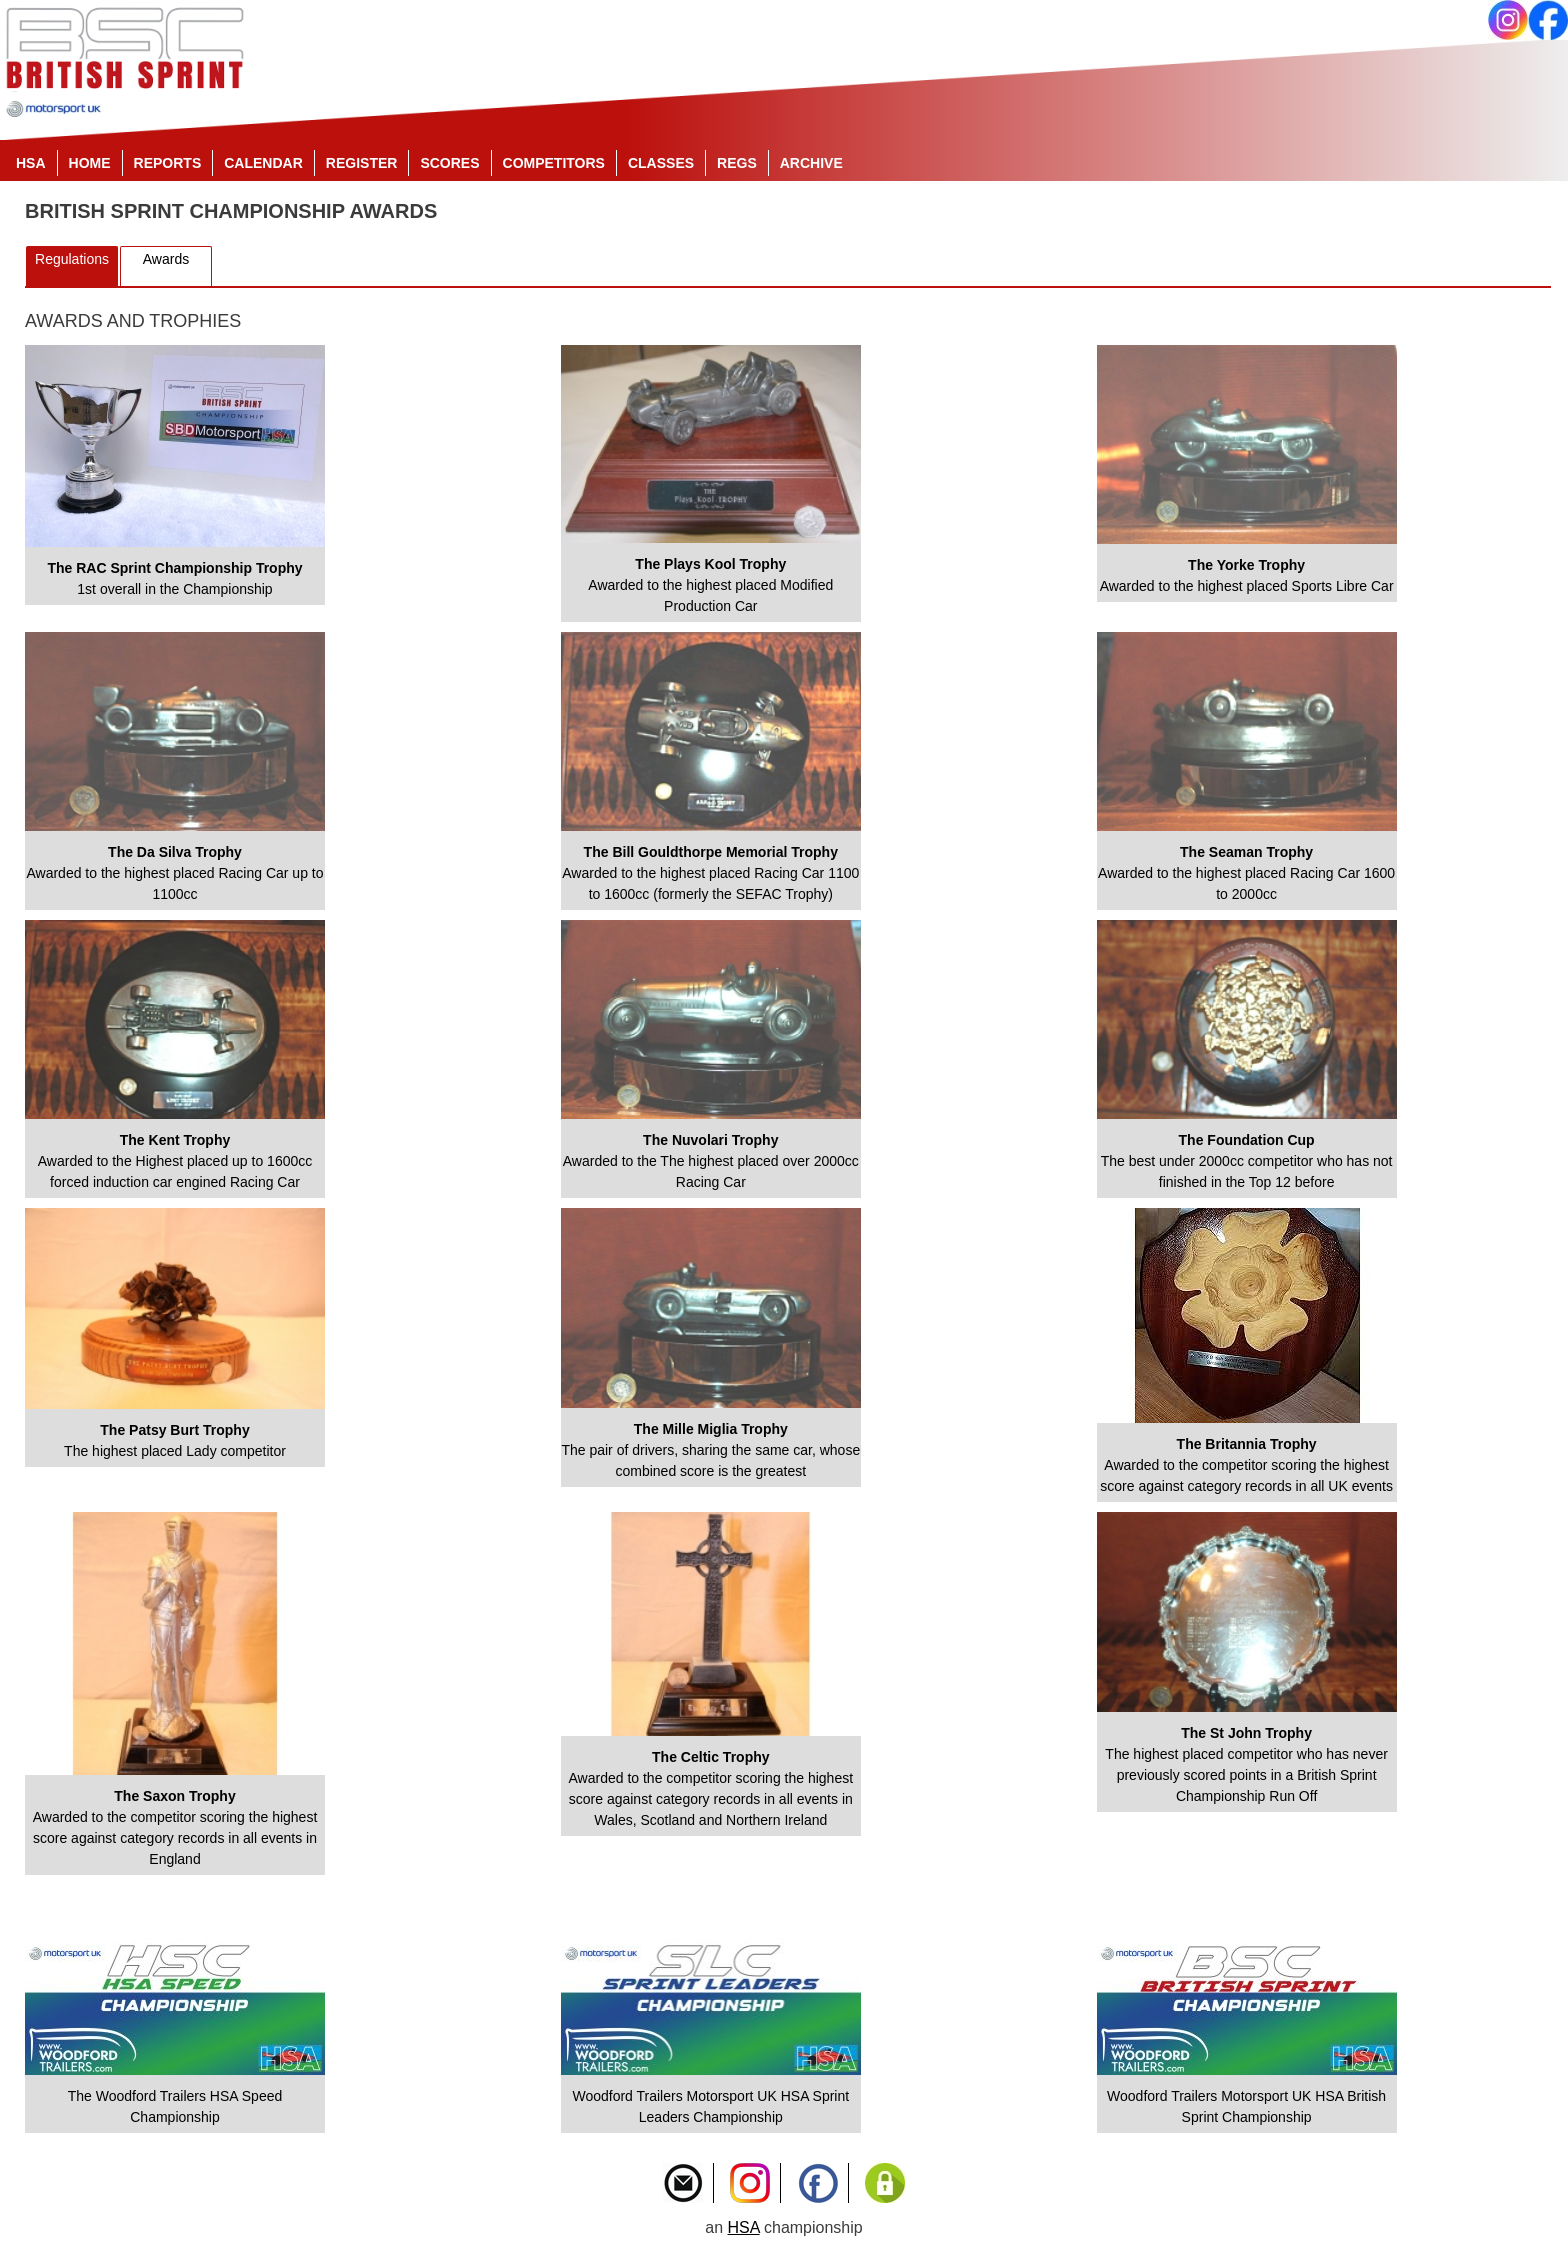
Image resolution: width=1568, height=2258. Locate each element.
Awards (166, 259)
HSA (31, 163)
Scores (449, 163)
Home (90, 163)
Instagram (750, 2183)
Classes (661, 163)
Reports (168, 163)
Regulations (72, 259)
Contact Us (683, 2183)
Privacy (885, 2183)
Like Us (818, 2183)
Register (362, 163)
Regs (737, 163)
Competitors (554, 163)
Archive (811, 163)
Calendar (263, 163)
